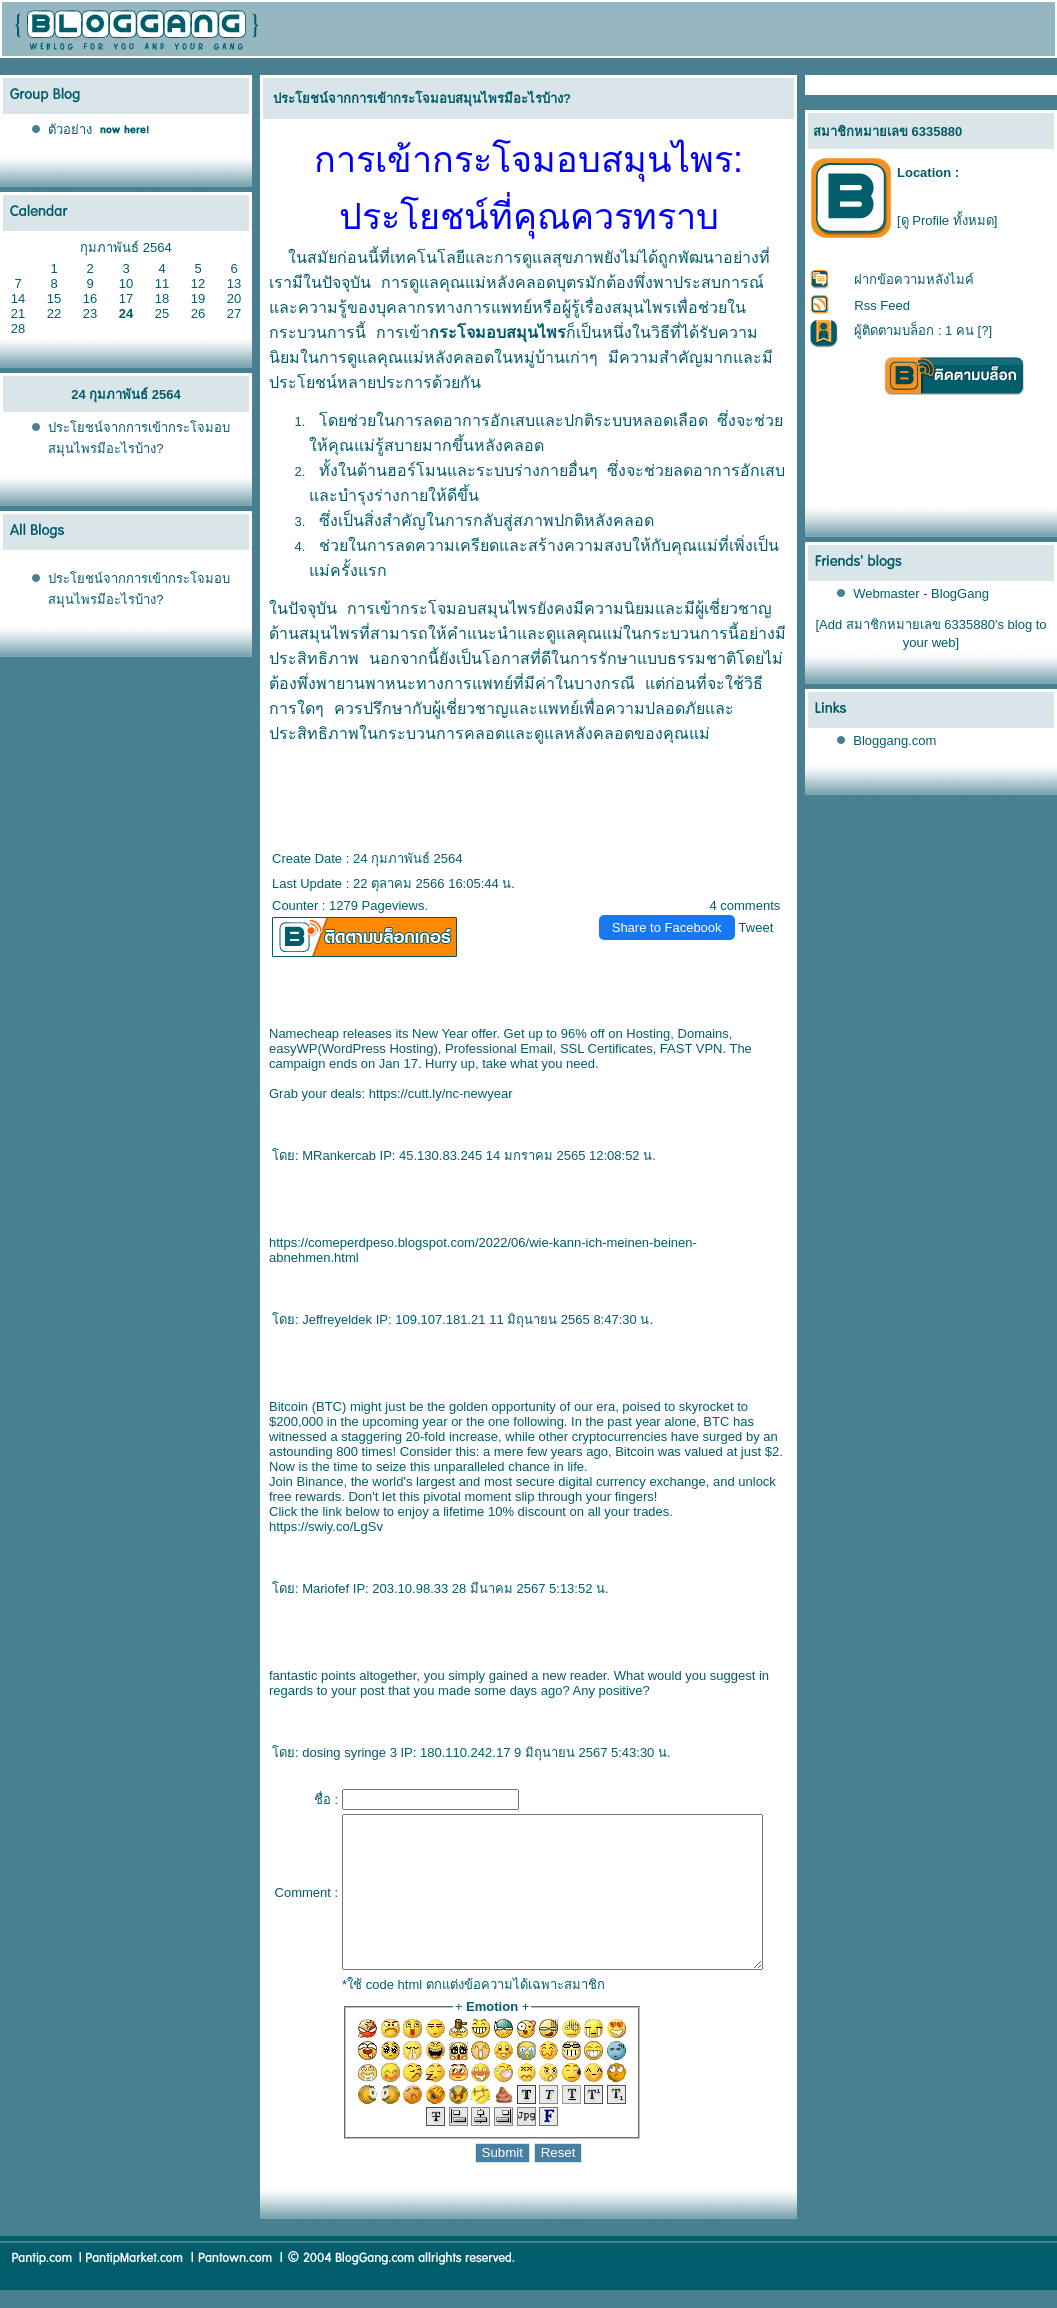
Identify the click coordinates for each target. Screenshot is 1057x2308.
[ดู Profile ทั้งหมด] (947, 220)
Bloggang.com (895, 740)
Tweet (764, 927)
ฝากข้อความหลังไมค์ (915, 279)
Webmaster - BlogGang (922, 593)
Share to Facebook (675, 927)
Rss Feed (883, 305)
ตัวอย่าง (70, 129)
